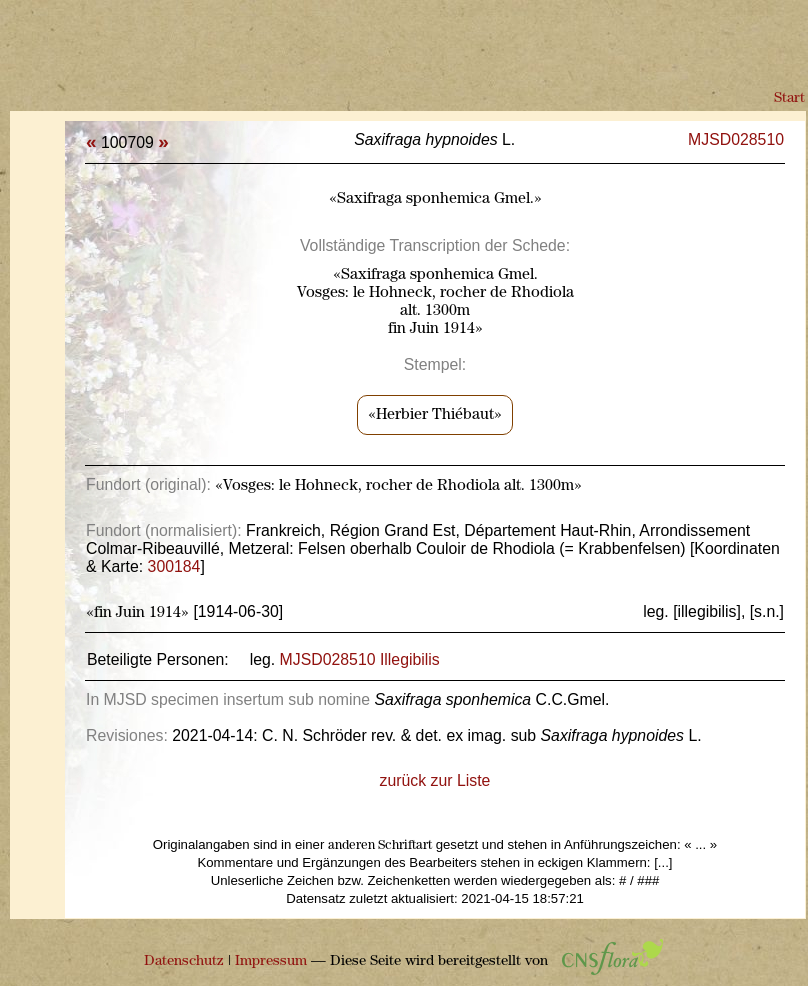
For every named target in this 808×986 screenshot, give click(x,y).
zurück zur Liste (435, 780)
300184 (174, 566)
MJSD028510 (736, 139)
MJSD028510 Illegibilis (360, 659)
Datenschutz (184, 961)
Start (789, 98)
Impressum (271, 961)
